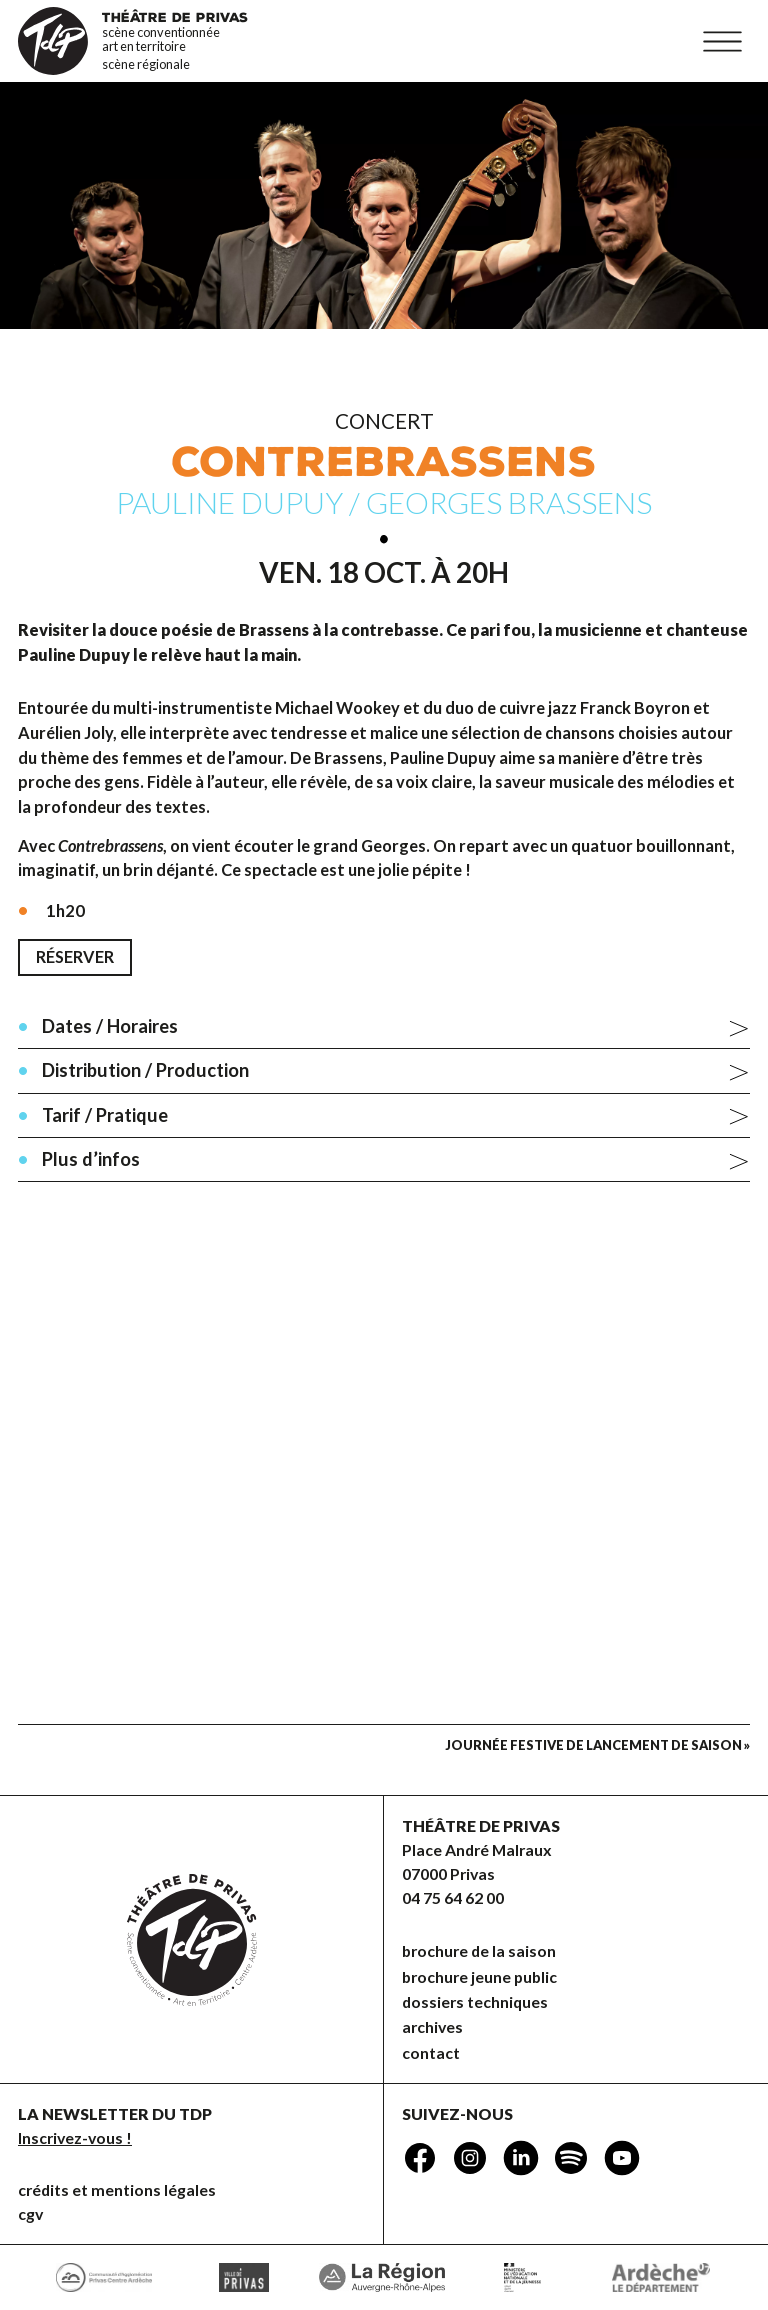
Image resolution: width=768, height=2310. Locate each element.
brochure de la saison (479, 1950)
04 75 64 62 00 (453, 1897)
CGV (30, 2213)
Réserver (75, 956)
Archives (432, 2026)
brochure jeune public (479, 1976)
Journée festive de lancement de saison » (597, 1745)
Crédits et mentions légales (117, 2189)
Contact (431, 2052)
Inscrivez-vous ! (75, 2137)
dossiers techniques (475, 2001)
